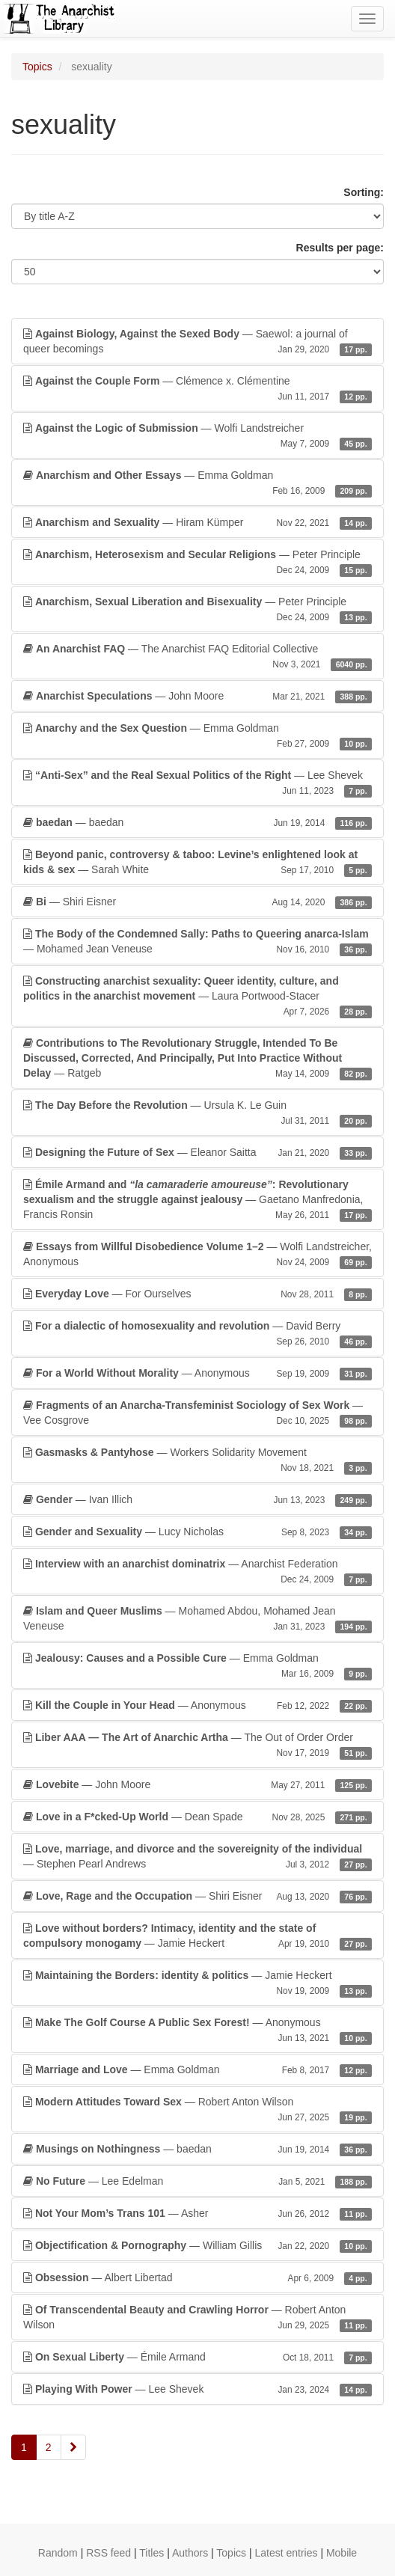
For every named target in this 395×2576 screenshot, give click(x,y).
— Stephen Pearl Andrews (197, 1857)
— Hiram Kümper (197, 522)
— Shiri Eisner (197, 901)
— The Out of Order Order (197, 1745)
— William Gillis (197, 2245)
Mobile (341, 2553)
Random (58, 2553)
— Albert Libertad (197, 2277)
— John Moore (197, 695)
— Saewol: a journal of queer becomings (197, 342)
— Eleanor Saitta (197, 1152)
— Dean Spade (197, 1816)
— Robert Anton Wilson (197, 2110)
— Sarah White (197, 862)
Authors (190, 2553)
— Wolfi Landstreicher (197, 436)
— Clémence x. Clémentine (197, 389)
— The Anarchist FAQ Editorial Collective (197, 657)
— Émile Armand (197, 2356)
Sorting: (363, 192)
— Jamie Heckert (197, 1936)
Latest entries (285, 2553)
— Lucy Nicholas (197, 1531)
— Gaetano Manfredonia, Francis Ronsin (197, 1200)
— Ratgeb (197, 1058)
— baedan (197, 822)
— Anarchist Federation (197, 1572)
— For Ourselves (197, 1293)
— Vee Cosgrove (197, 1413)
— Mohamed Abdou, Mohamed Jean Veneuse (197, 1619)
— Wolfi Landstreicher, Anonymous (197, 1254)
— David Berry (197, 1334)
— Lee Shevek (197, 783)
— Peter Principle (197, 562)
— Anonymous (197, 1372)
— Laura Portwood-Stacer (197, 996)
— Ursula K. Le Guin (197, 1113)
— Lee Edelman (197, 2180)
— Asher (197, 2213)
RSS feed (108, 2553)
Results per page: (340, 248)
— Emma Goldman (197, 483)
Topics (37, 67)
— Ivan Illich (197, 1499)
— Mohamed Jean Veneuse (197, 942)
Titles (151, 2553)
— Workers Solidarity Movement (197, 1460)
